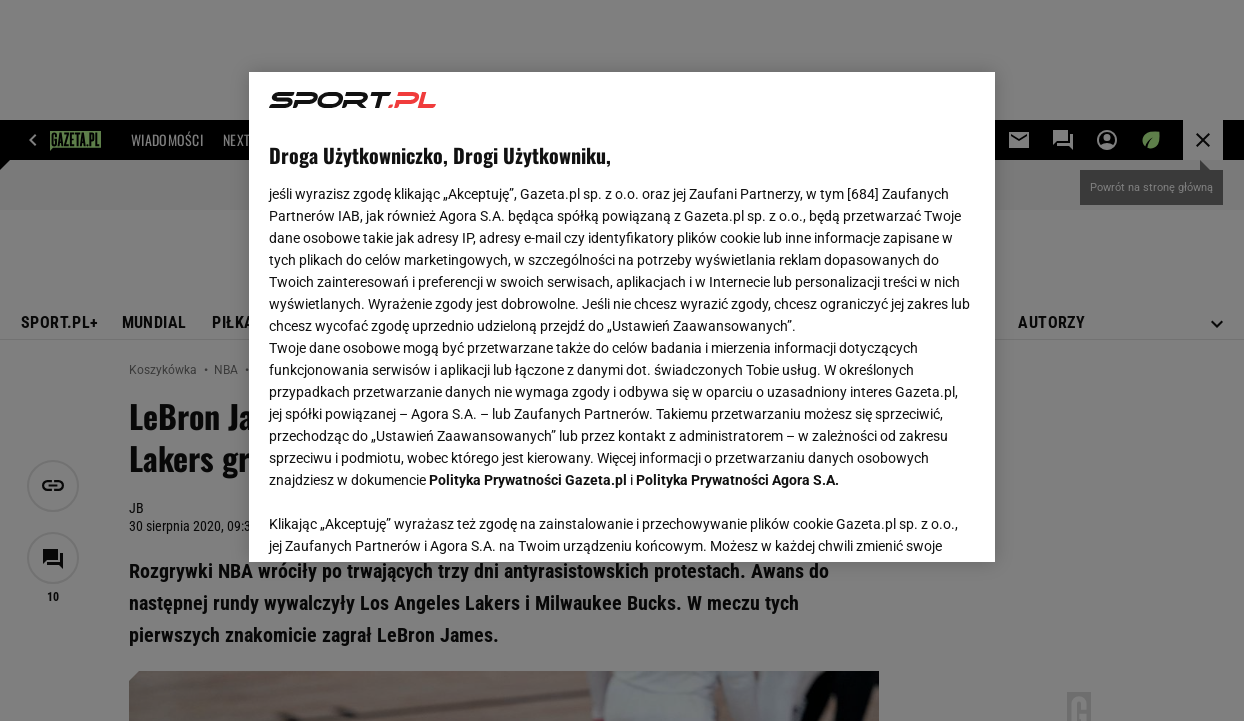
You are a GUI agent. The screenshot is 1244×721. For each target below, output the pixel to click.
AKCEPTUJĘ (907, 523)
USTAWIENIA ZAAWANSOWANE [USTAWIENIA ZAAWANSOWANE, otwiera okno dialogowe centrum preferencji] (399, 522)
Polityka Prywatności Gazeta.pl (528, 480)
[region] (622, 317)
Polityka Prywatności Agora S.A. (737, 480)
